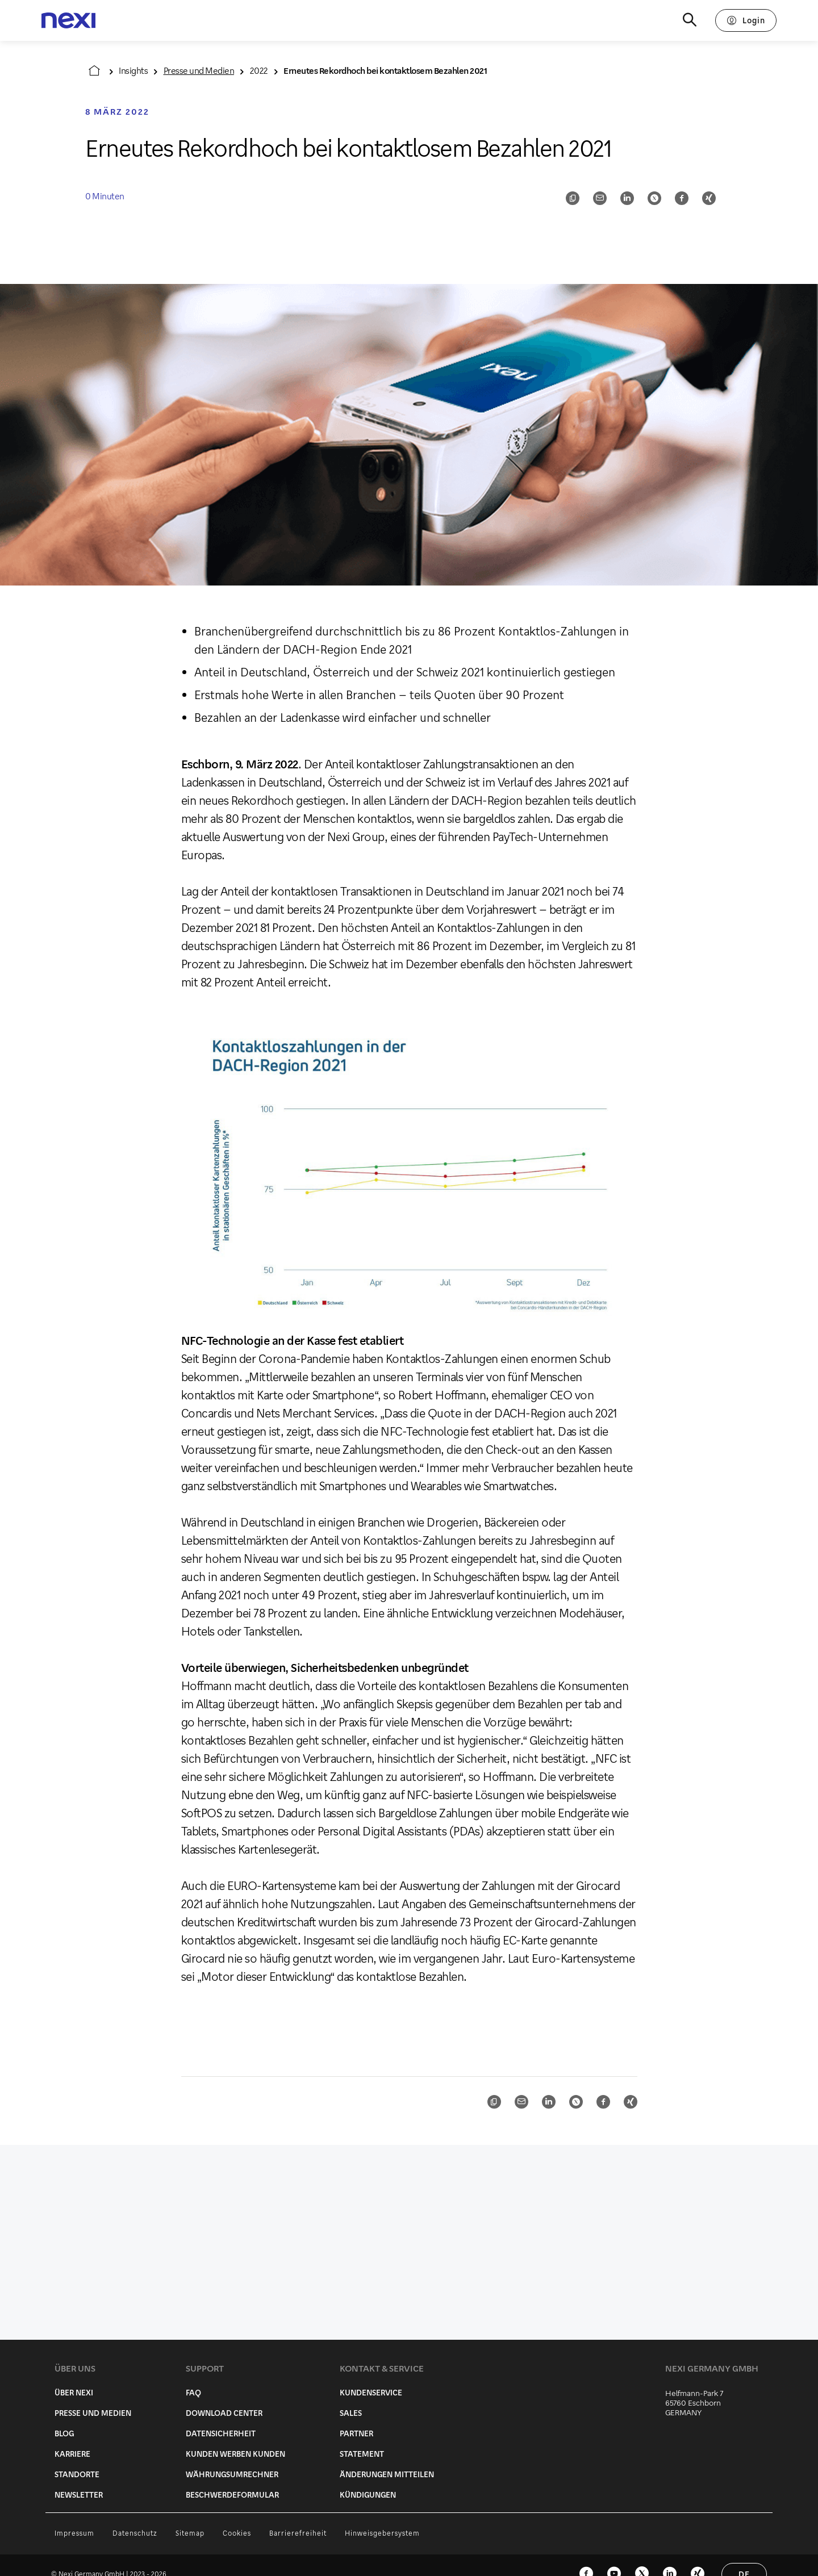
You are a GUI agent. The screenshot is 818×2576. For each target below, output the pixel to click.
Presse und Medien (199, 70)
